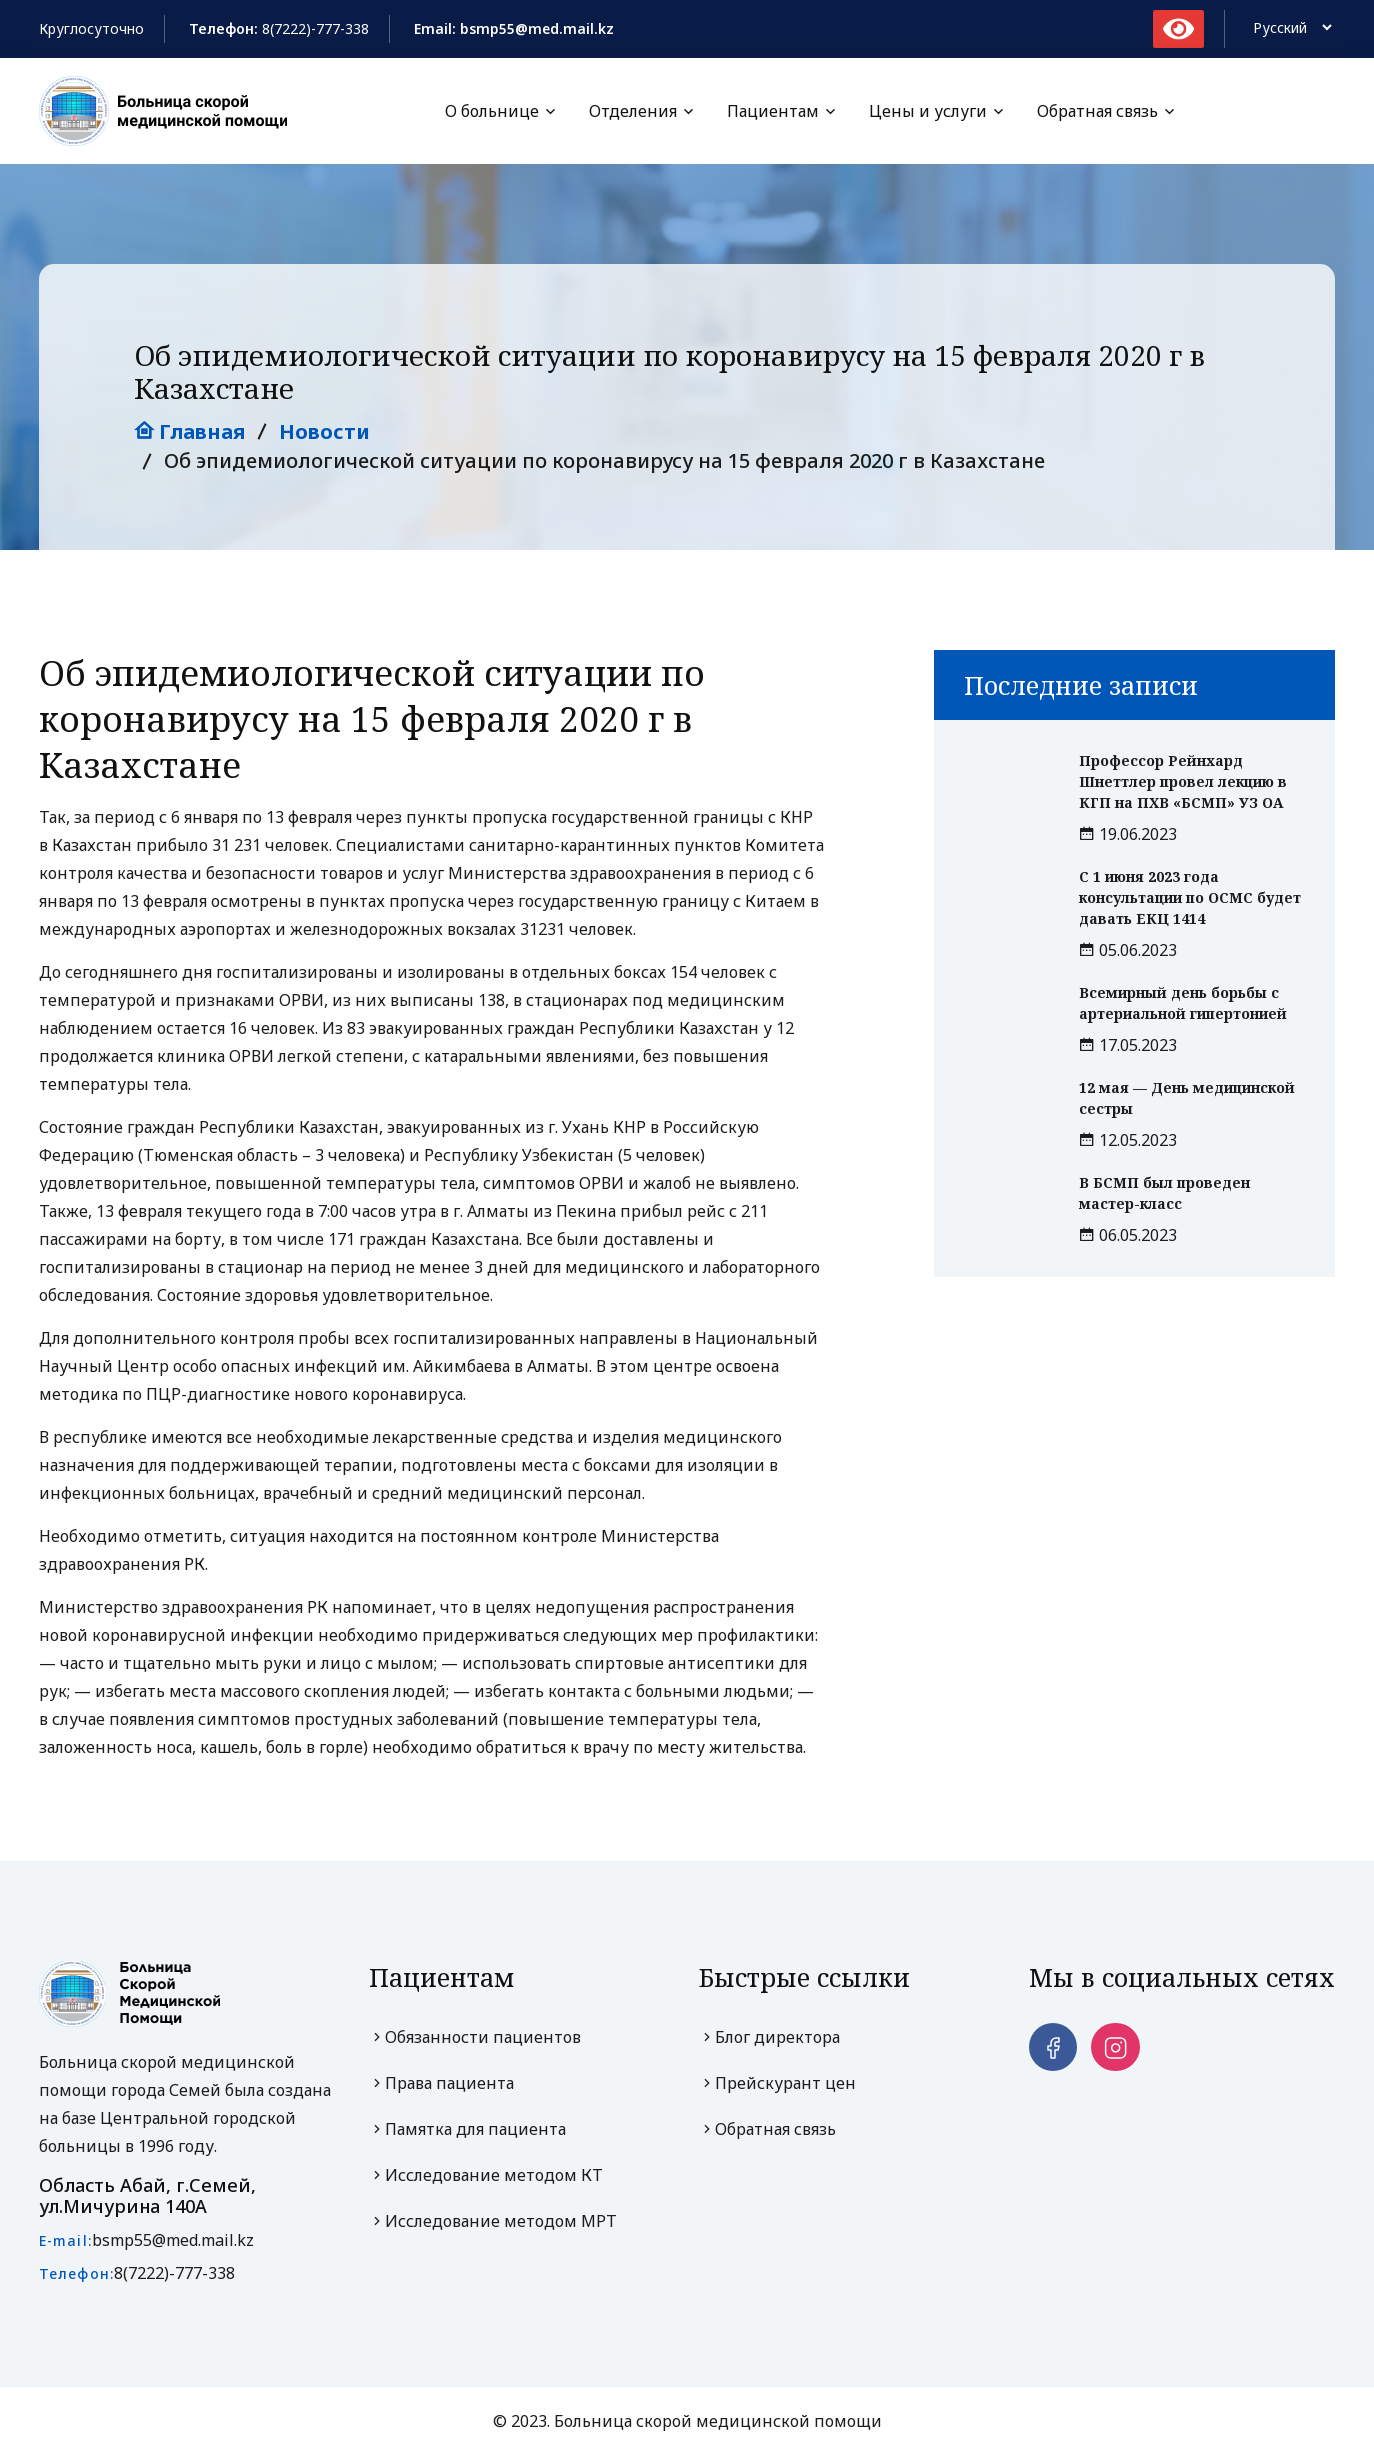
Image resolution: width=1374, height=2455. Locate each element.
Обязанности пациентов (475, 2037)
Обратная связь (1097, 111)
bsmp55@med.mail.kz (173, 2240)
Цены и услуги (928, 111)
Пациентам (773, 111)
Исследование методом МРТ (493, 2221)
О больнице (492, 111)
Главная (189, 431)
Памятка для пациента (467, 2129)
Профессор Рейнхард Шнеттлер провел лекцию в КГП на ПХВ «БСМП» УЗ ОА (1183, 781)
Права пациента (441, 2083)
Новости (324, 431)
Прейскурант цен (777, 2083)
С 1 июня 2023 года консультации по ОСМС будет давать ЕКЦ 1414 (1190, 897)
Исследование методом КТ (486, 2175)
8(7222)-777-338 (315, 28)
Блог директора (769, 2037)
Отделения (633, 111)
